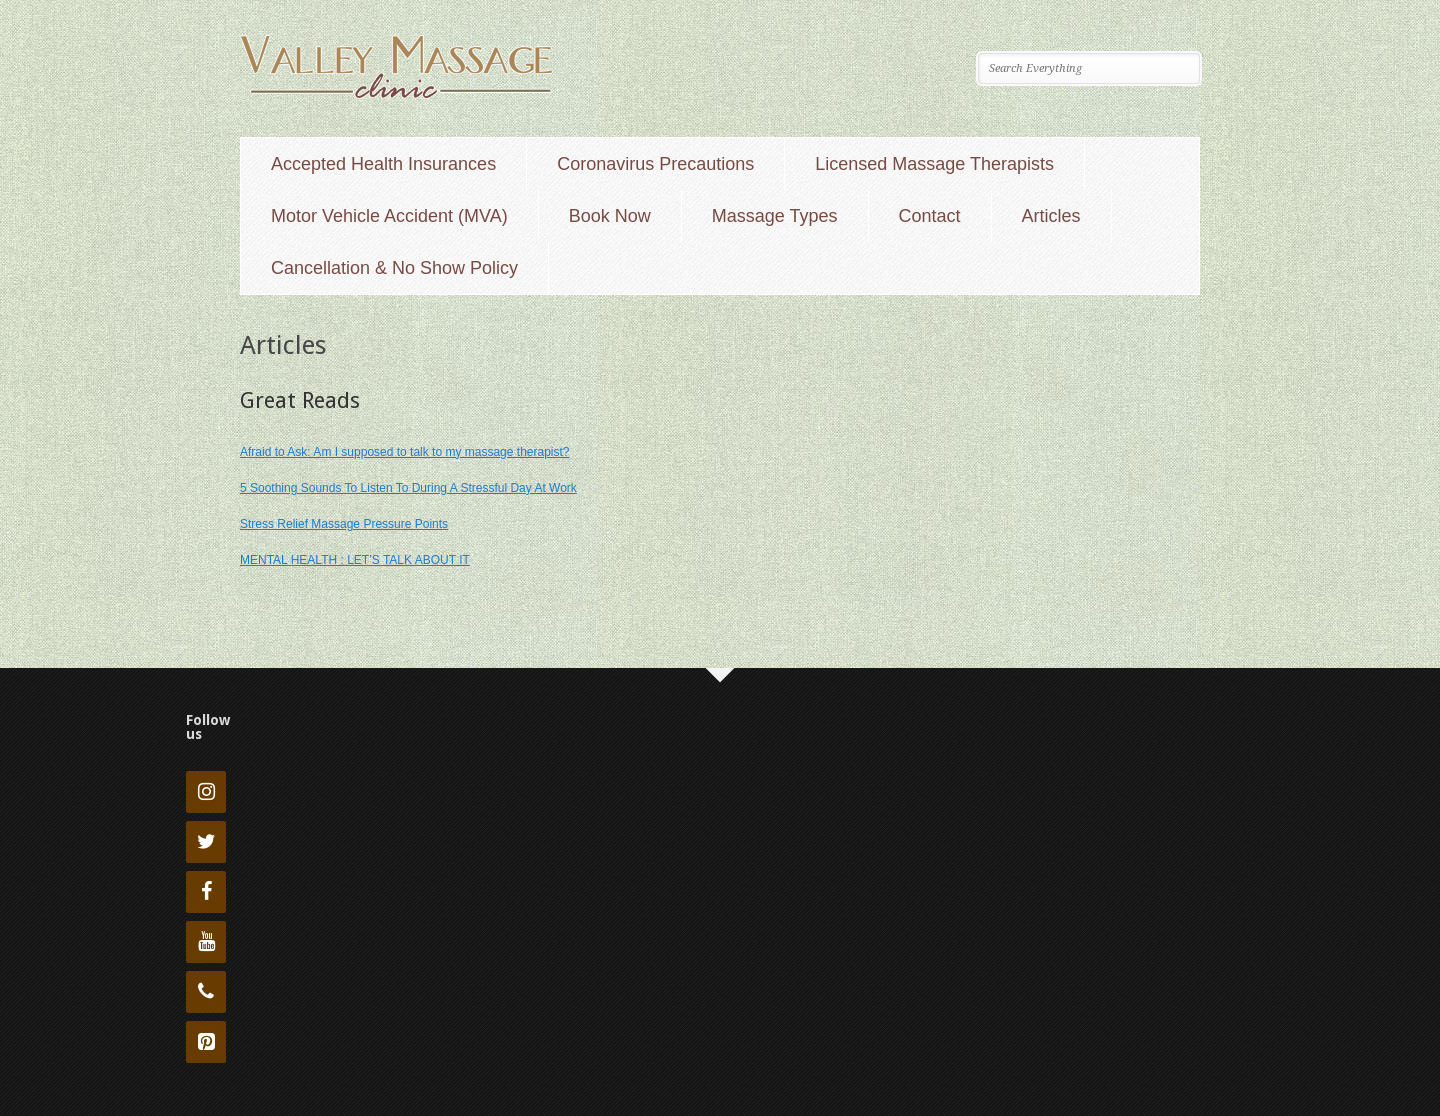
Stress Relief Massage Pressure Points (344, 524)
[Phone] (206, 992)
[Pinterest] (206, 1042)
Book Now (610, 216)
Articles (1051, 216)
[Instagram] (206, 792)
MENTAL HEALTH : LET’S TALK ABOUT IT (355, 560)
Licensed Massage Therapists (934, 164)
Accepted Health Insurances (383, 164)
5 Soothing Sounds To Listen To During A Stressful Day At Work (408, 488)
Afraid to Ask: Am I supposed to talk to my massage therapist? (405, 452)
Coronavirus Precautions (655, 164)
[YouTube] (206, 942)
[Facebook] (206, 892)
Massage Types (775, 216)
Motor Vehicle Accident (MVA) (389, 216)
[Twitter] (206, 842)
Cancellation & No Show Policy (394, 268)
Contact (930, 216)
